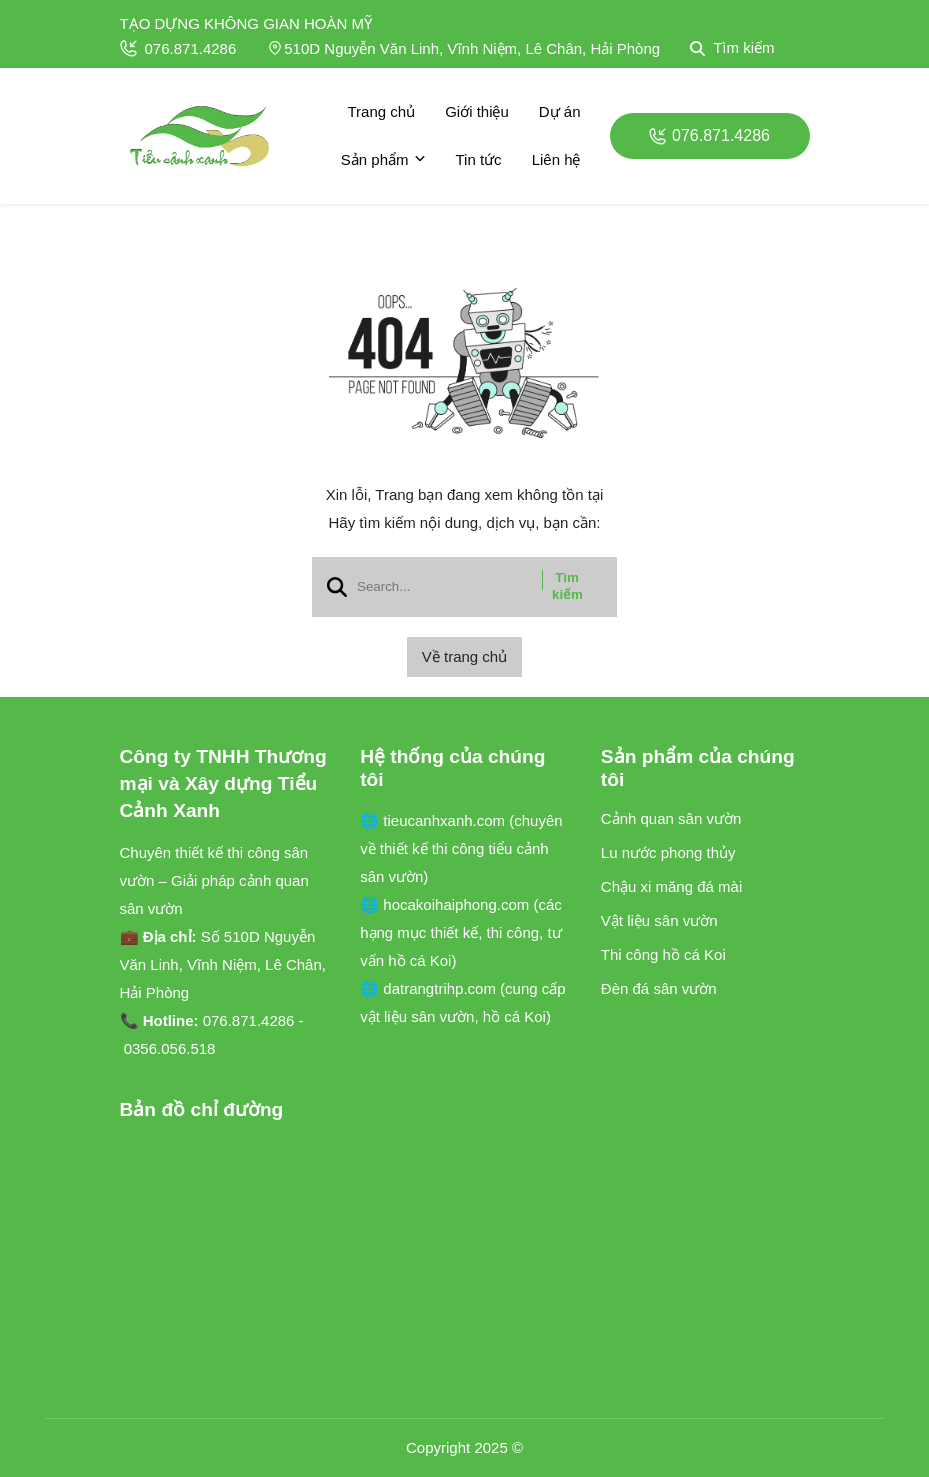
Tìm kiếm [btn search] (567, 586)
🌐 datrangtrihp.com (430, 988)
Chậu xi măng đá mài (671, 886)
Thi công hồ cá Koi (663, 954)
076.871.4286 (178, 48)
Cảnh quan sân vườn (671, 818)
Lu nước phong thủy (668, 852)
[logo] (200, 135)
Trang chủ (381, 111)
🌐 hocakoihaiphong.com (446, 904)
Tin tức (479, 159)
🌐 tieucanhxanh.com (434, 820)
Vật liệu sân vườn (659, 920)
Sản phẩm (383, 160)
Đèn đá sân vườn (659, 988)
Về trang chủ (464, 656)
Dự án (560, 111)
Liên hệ (556, 159)
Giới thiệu (477, 111)
